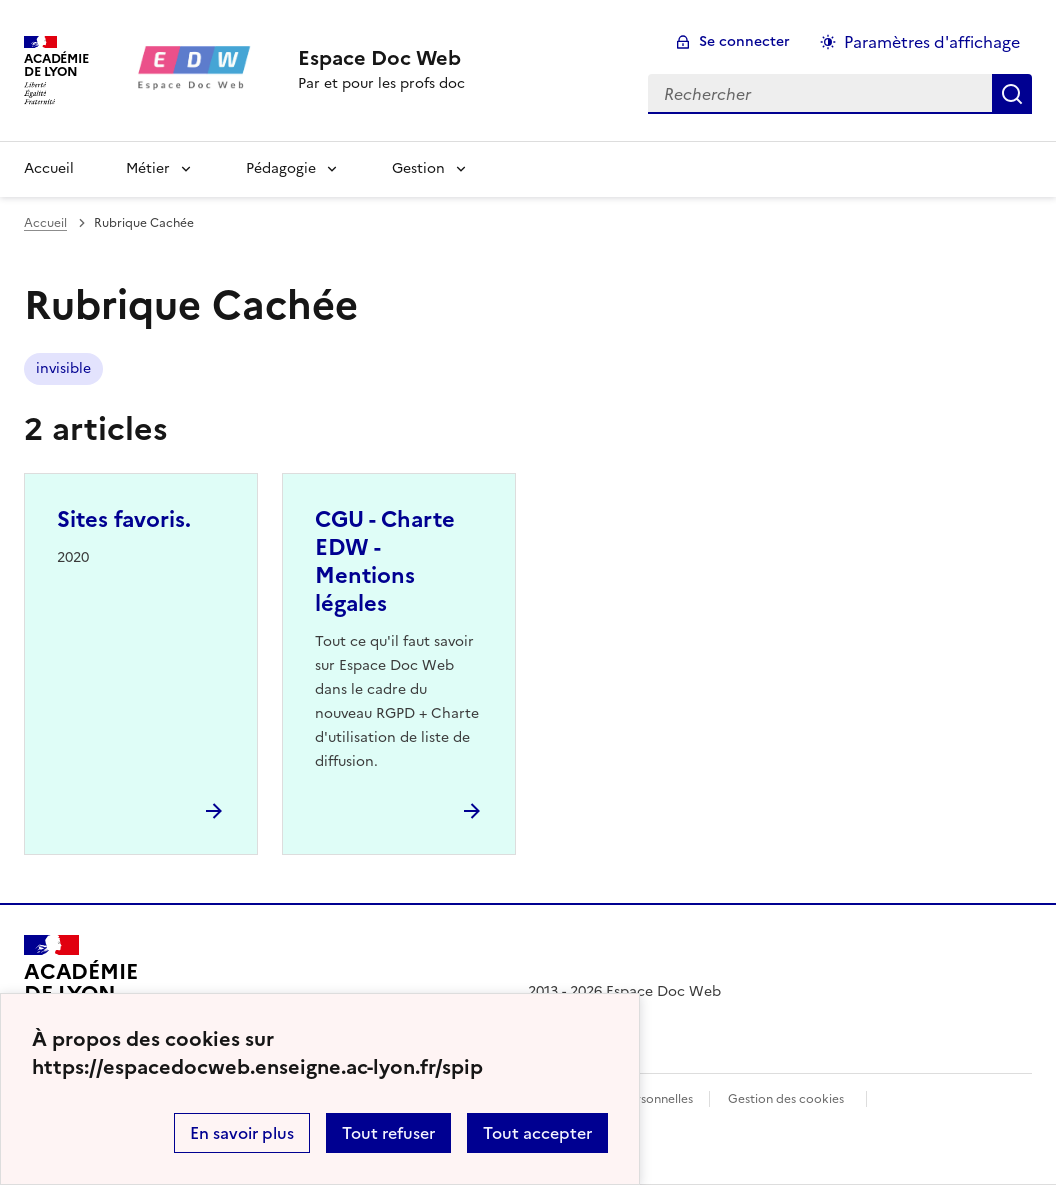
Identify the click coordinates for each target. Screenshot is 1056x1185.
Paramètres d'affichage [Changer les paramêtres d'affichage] (932, 42)
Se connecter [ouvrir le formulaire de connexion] (744, 41)
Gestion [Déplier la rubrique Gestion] (418, 168)
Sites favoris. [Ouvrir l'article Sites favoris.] (124, 519)
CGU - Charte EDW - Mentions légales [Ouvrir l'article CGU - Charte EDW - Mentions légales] (385, 561)
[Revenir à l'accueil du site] (80, 992)
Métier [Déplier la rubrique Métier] (148, 168)
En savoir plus (242, 1133)
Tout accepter (537, 1133)
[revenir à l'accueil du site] (381, 58)
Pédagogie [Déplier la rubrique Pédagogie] (281, 168)
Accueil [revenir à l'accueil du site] (49, 168)
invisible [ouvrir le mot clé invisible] (63, 368)
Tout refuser (388, 1133)
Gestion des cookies (786, 1099)
